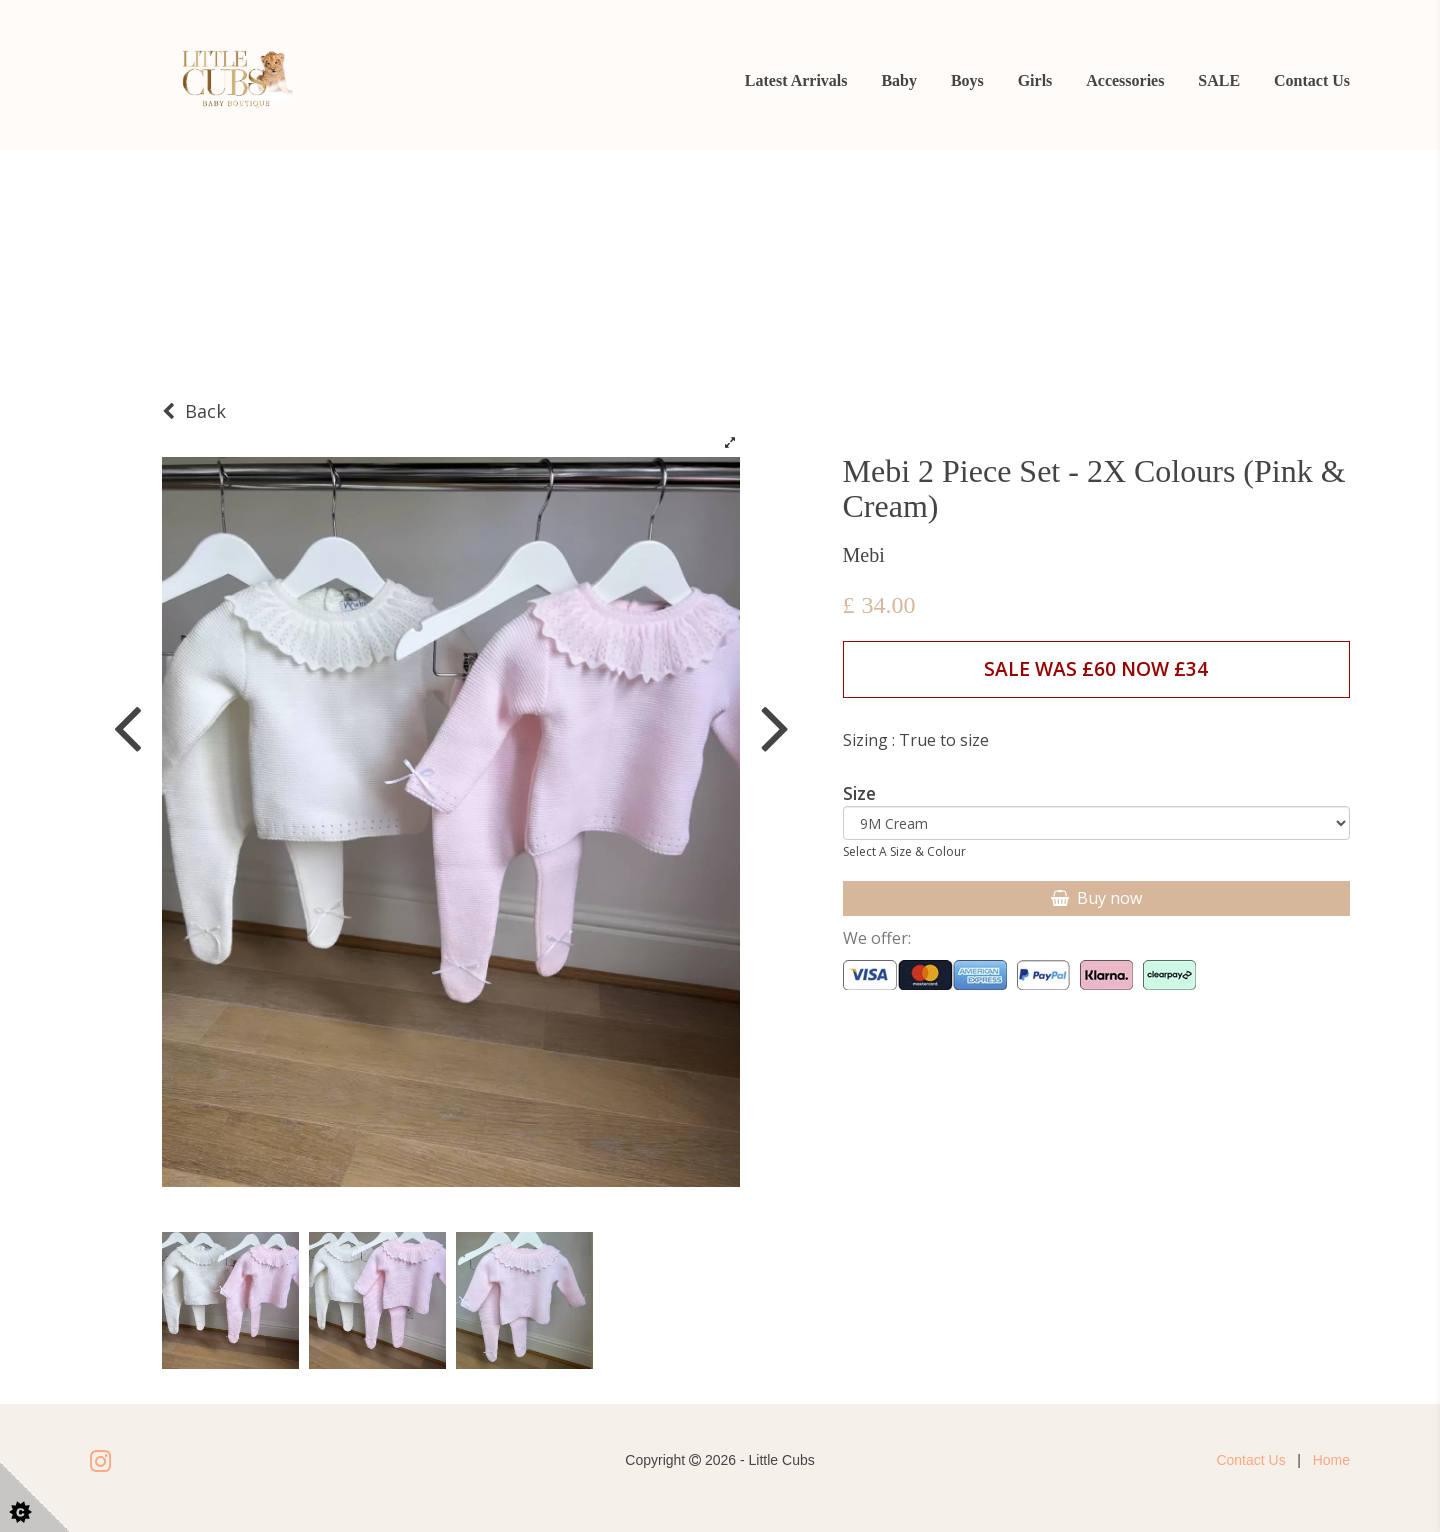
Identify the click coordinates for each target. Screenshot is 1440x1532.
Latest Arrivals (796, 80)
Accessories (1125, 80)
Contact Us (1312, 80)
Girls (1035, 80)
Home (1331, 1460)
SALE (1219, 80)
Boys (967, 80)
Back (194, 411)
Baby (899, 80)
